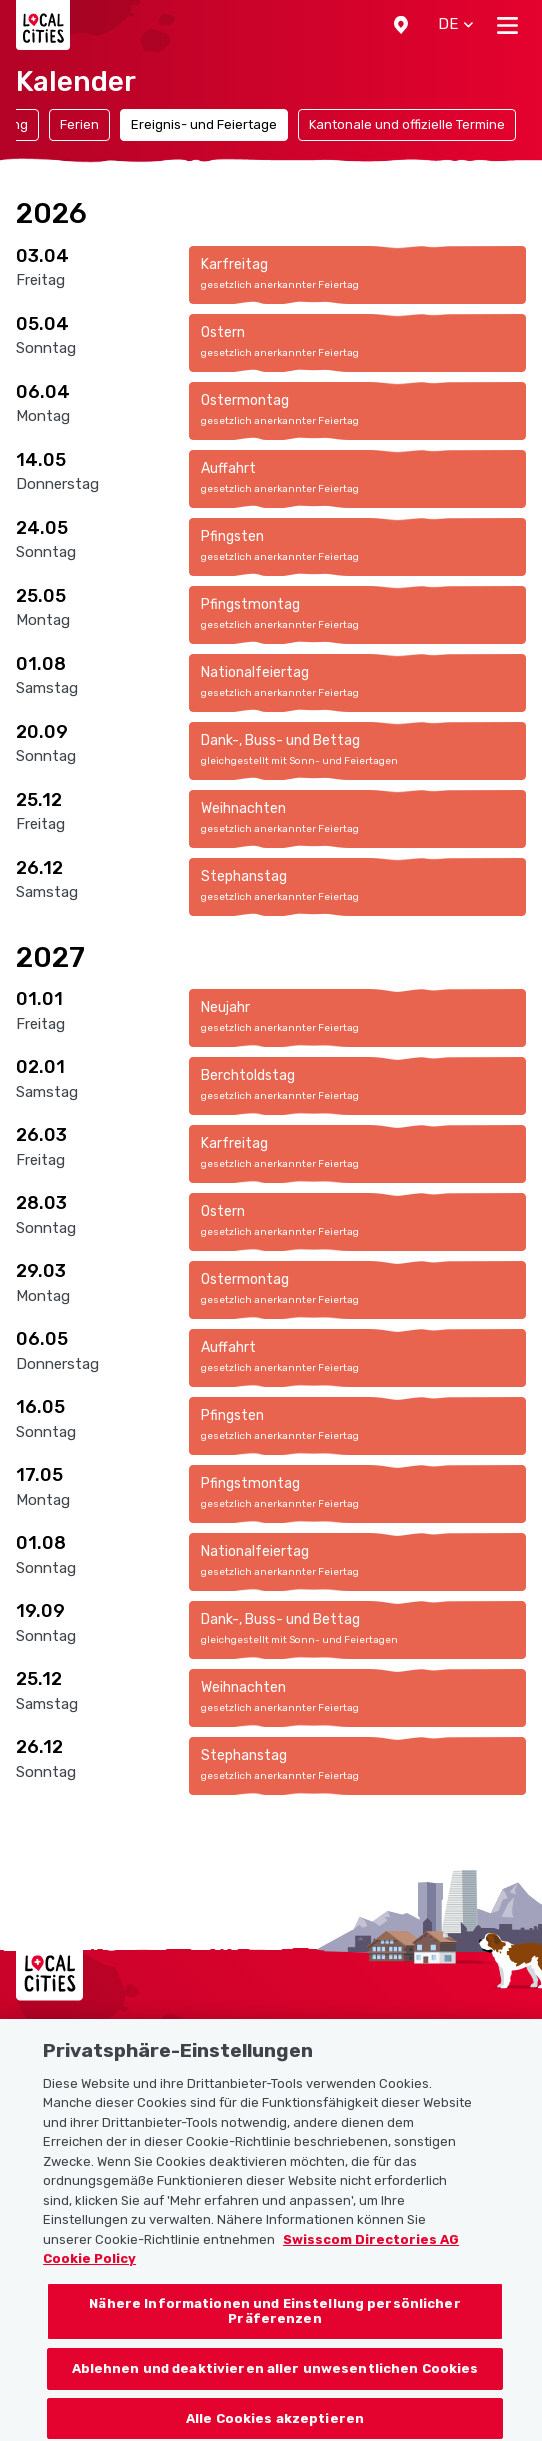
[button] (401, 25)
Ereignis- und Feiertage (204, 124)
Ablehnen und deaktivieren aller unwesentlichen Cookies (275, 2382)
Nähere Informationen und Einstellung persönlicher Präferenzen (274, 2325)
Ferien (79, 124)
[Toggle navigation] (507, 25)
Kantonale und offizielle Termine (407, 124)
